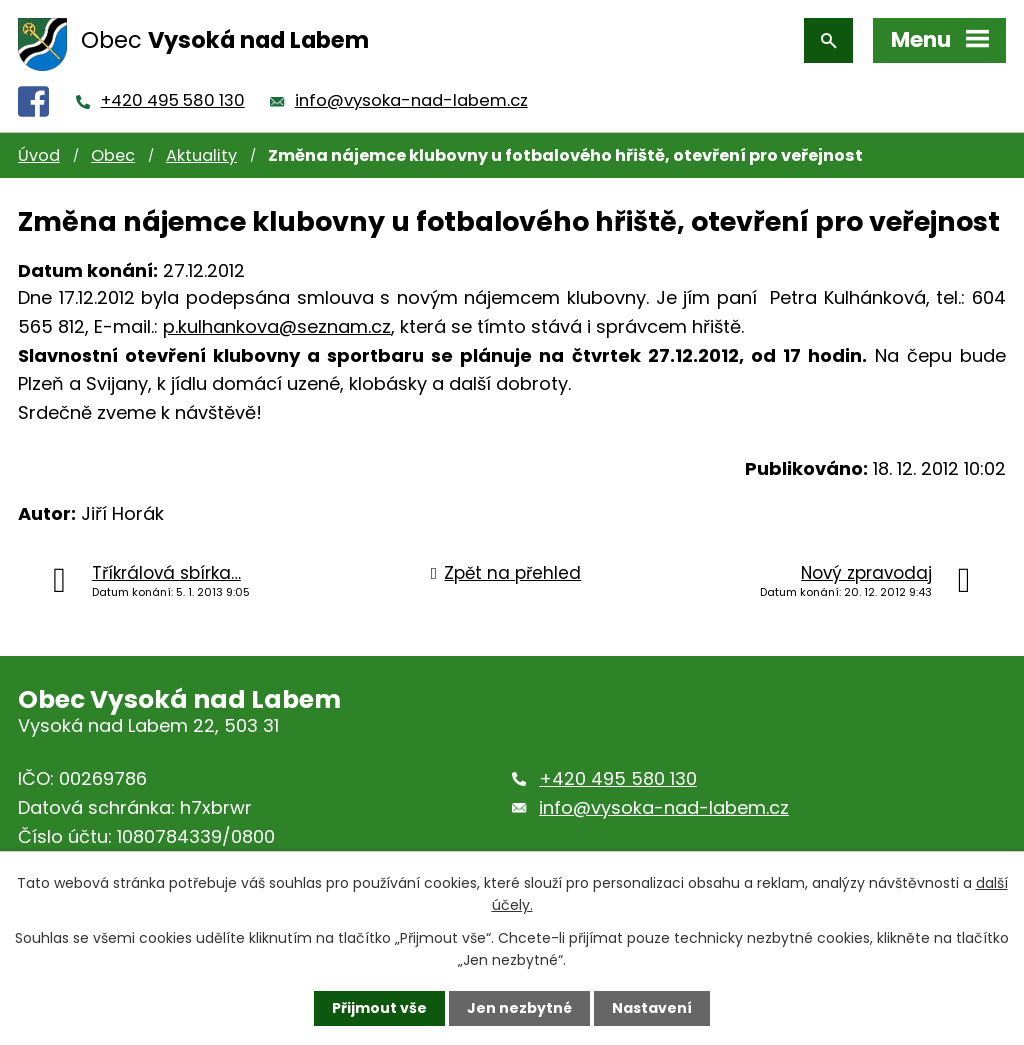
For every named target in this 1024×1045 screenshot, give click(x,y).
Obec (113, 155)
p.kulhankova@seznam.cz (277, 326)
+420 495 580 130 (173, 100)
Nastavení (652, 1008)
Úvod (39, 155)
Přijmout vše (379, 1008)
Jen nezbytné (519, 1008)
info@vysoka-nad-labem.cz (411, 100)
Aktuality (201, 155)
